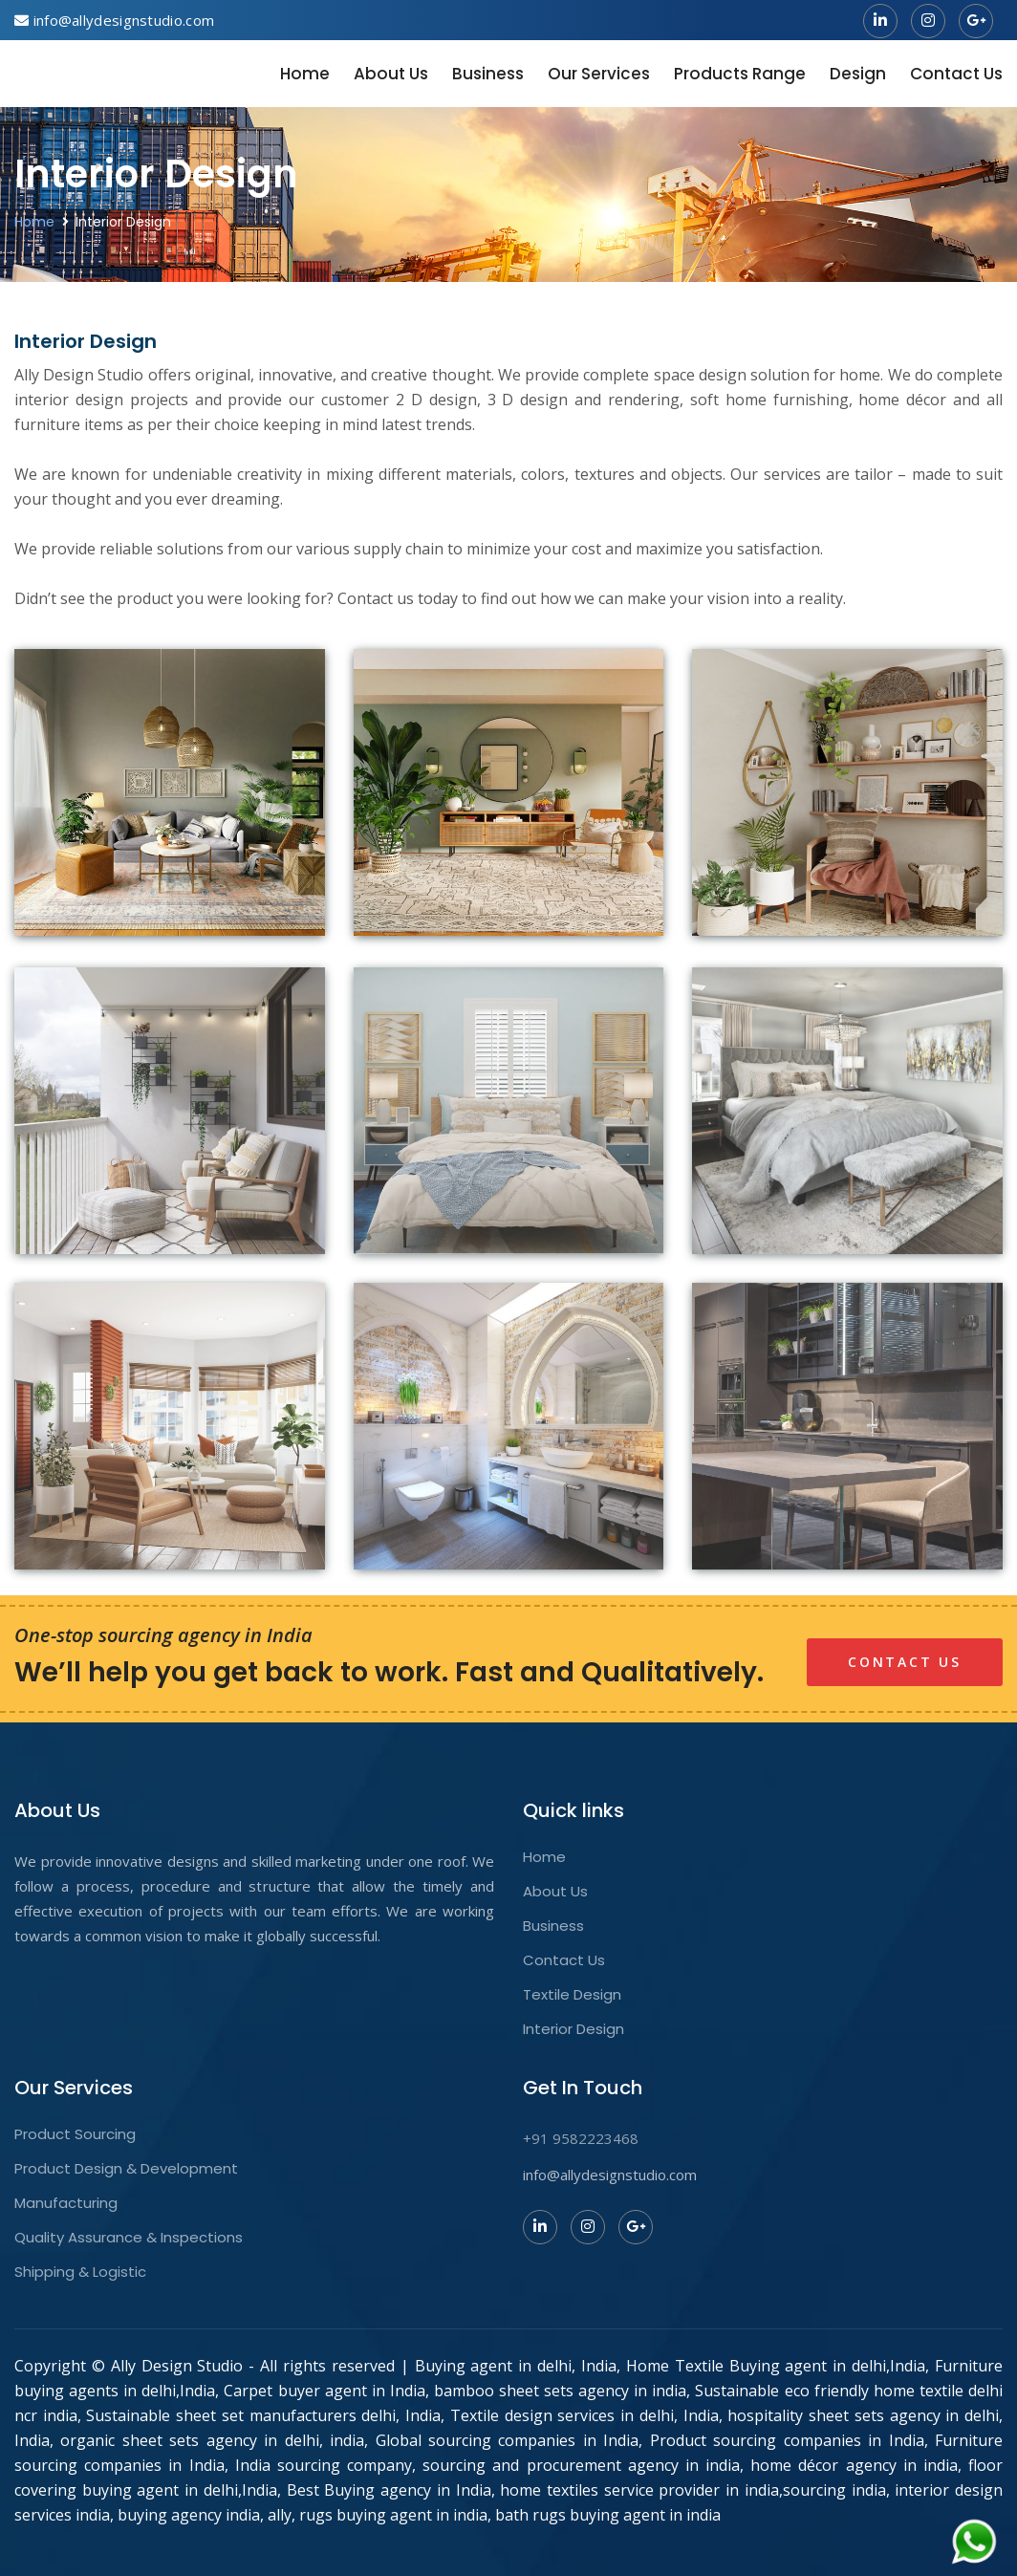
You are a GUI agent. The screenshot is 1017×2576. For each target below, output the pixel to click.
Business (488, 73)
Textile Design (572, 1994)
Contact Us (956, 73)
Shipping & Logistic (80, 2272)
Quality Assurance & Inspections (128, 2237)
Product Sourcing (75, 2134)
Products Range (740, 73)
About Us (391, 73)
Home (305, 73)
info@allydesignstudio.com (610, 2174)
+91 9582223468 (580, 2138)
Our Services (599, 73)
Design (858, 73)
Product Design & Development (126, 2168)
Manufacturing (66, 2203)
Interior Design (573, 2029)
